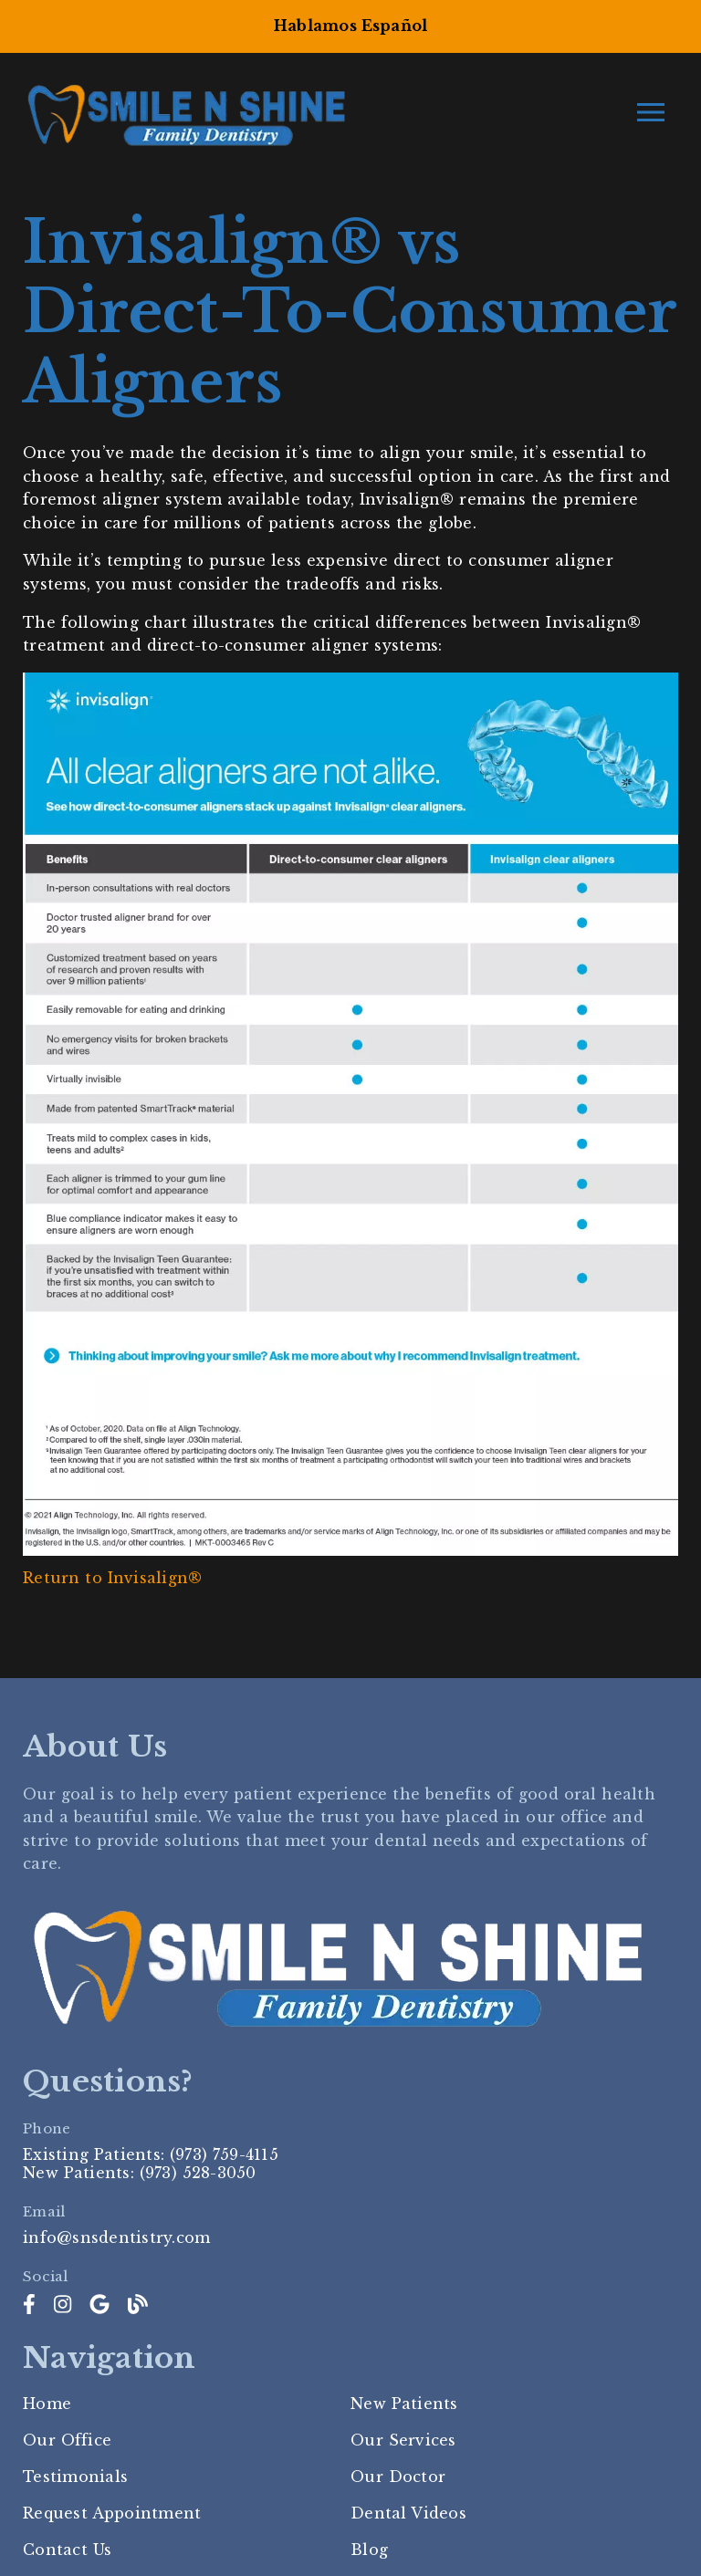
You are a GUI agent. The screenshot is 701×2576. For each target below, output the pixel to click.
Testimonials (75, 2476)
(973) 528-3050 (198, 2173)
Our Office (67, 2440)
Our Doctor (397, 2476)
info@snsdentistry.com (116, 2237)
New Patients (404, 2403)
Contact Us (67, 2549)
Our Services (403, 2440)
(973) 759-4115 (224, 2154)
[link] (29, 2304)
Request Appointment (112, 2513)
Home (47, 2403)
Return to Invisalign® (112, 1578)
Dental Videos (408, 2513)
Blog (369, 2549)
